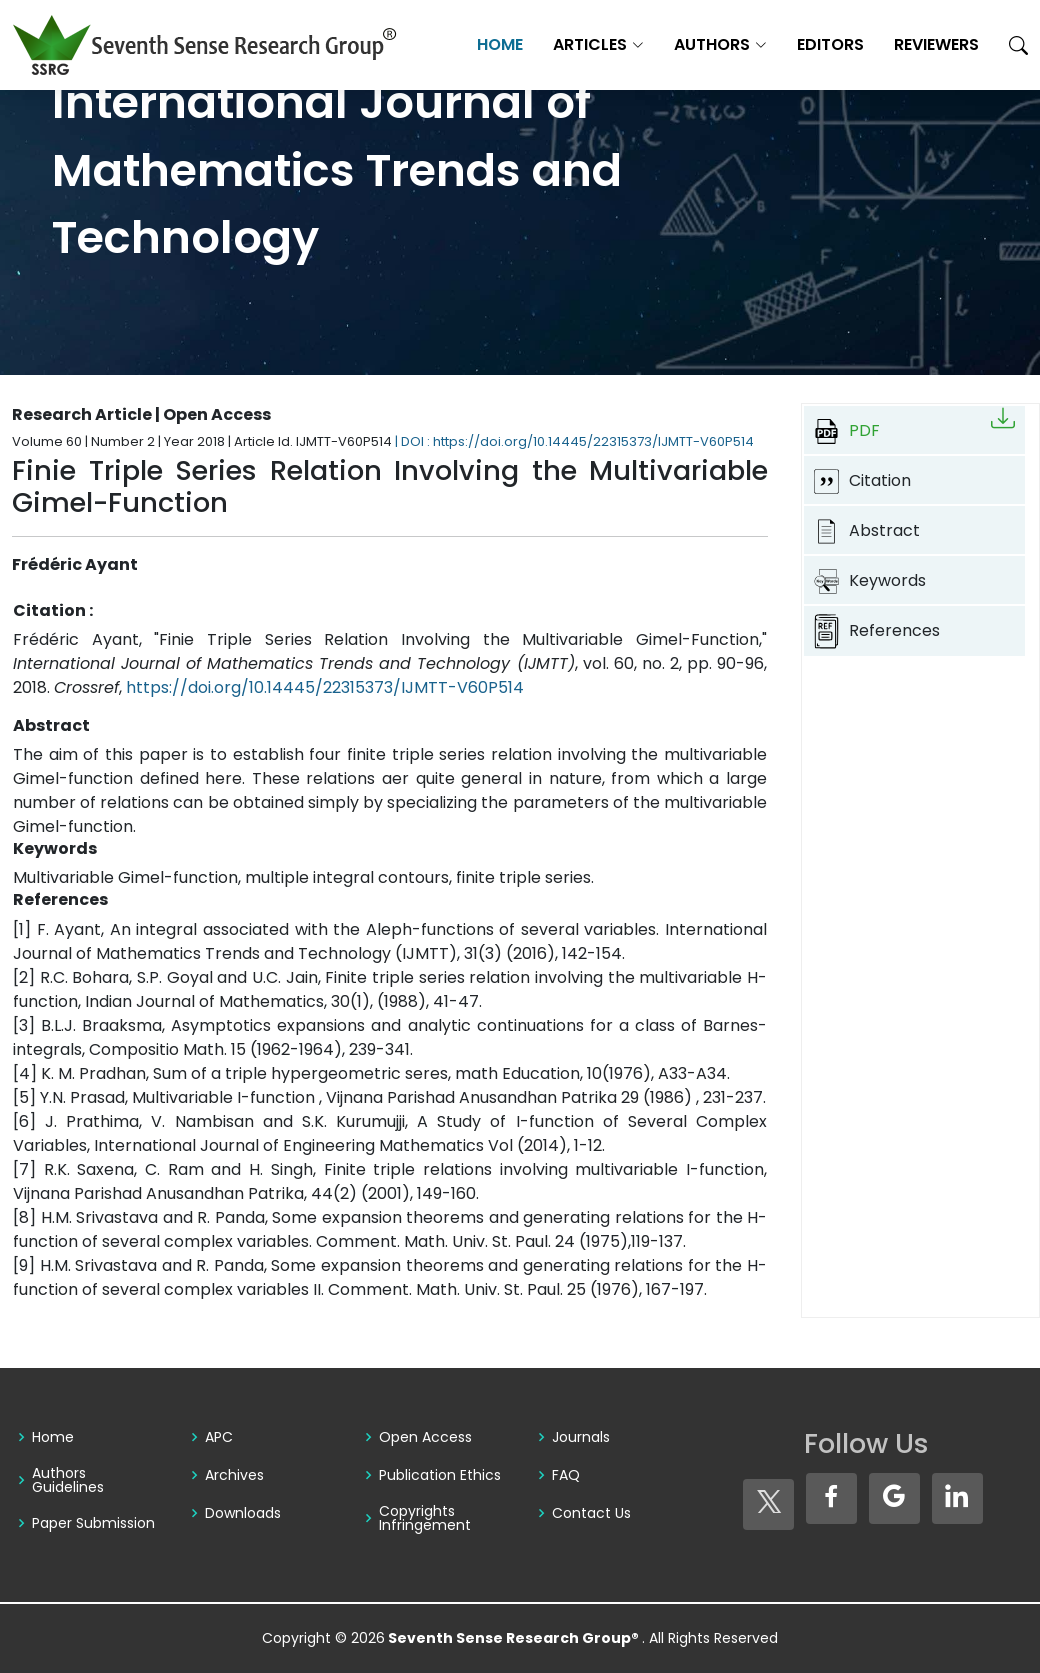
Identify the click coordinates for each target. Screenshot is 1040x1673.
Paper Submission (93, 1523)
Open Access (425, 1437)
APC (219, 1437)
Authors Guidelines (68, 1480)
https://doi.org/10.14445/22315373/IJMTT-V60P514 (325, 687)
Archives (234, 1475)
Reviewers (936, 44)
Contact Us (591, 1513)
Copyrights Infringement (425, 1518)
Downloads (243, 1513)
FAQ (566, 1475)
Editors (830, 44)
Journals (581, 1437)
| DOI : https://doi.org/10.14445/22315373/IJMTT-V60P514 (574, 441)
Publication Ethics (440, 1475)
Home (500, 44)
